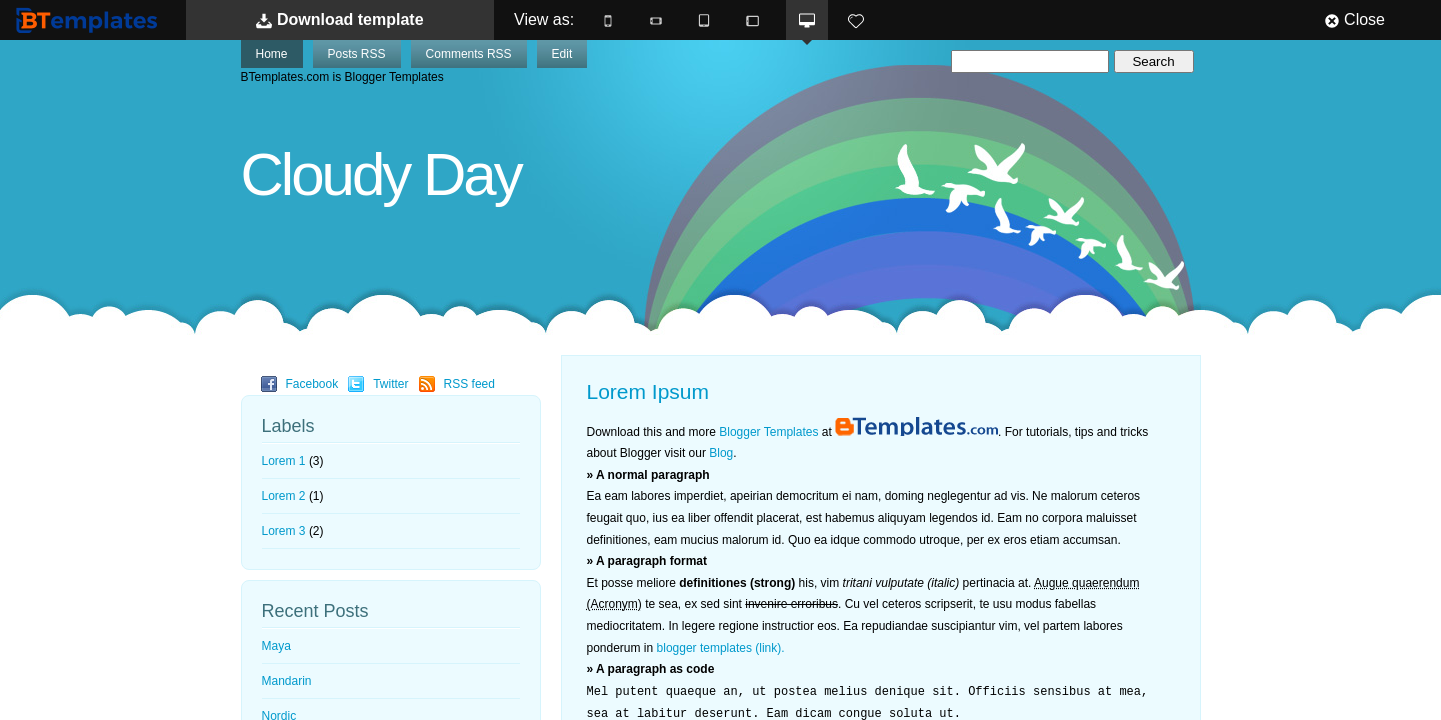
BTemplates (91, 19)
